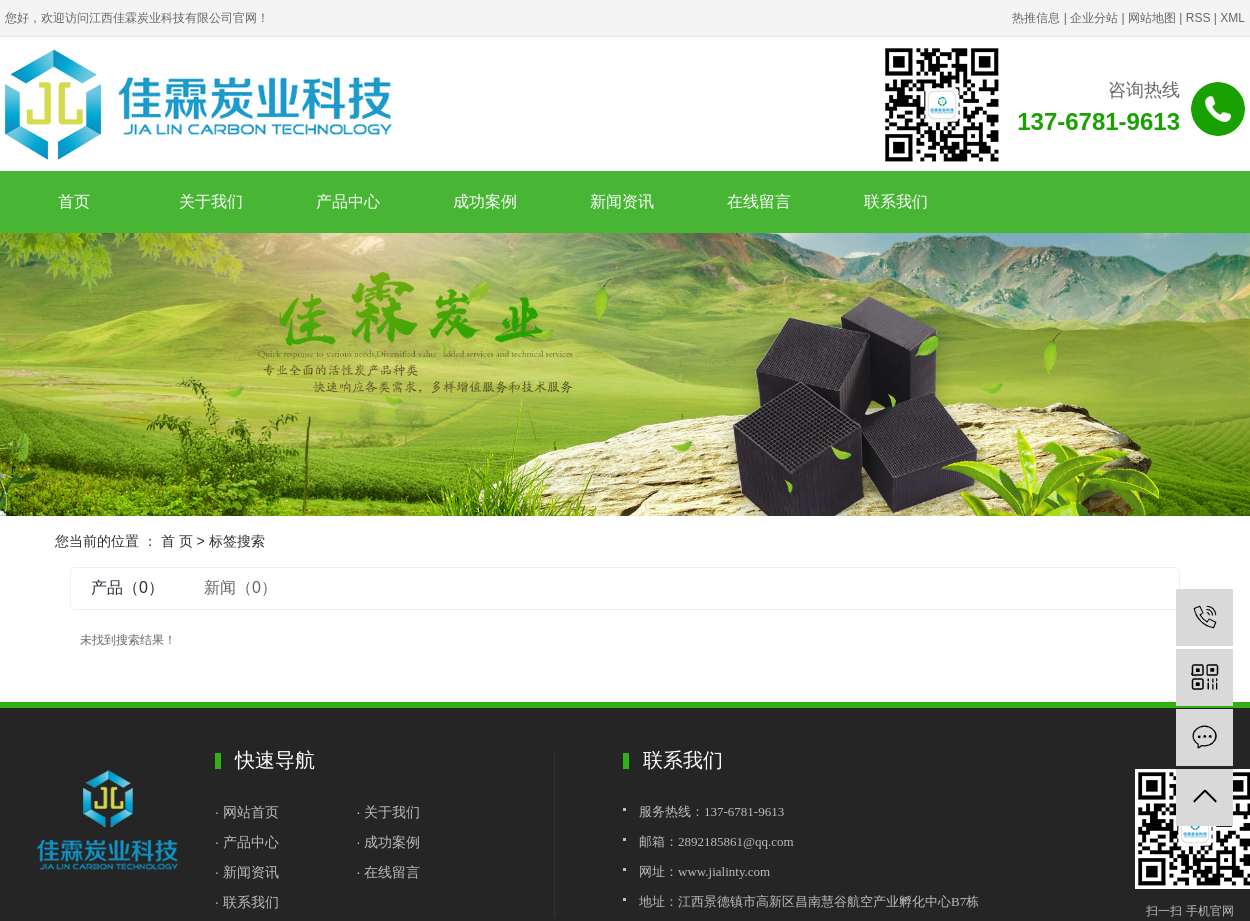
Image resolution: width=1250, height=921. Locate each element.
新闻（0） (240, 587)
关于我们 (211, 201)
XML (1232, 18)
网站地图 (1152, 18)
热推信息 (1036, 18)
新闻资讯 (622, 201)
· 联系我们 (247, 902)
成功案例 (485, 201)
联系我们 (896, 201)
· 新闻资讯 (247, 872)
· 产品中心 (247, 842)
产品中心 (348, 201)
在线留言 (759, 201)
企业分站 (1094, 18)
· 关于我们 (389, 812)
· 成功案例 (389, 842)
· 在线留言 (389, 872)
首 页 (177, 541)
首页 (74, 201)
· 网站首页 (249, 812)
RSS (1198, 18)
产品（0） (127, 587)
